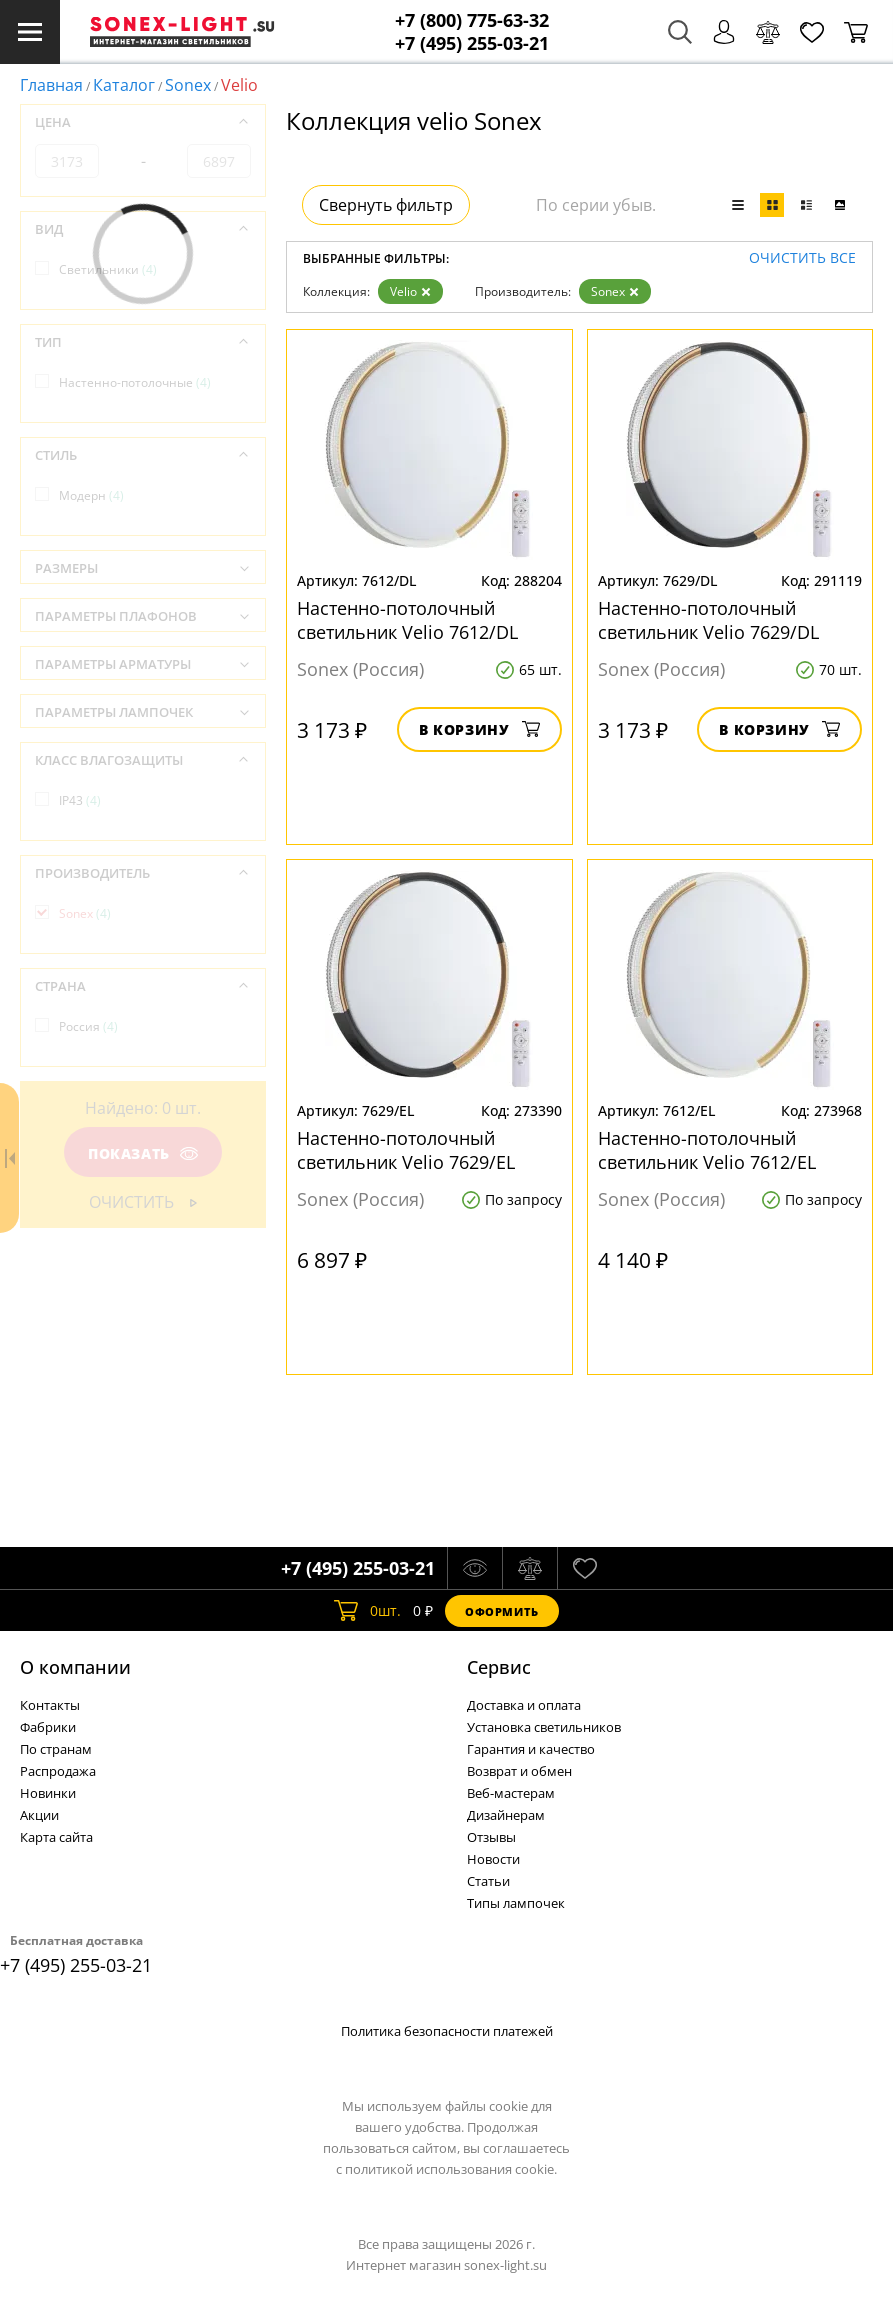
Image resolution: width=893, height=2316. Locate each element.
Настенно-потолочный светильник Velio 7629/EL (406, 1150)
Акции (39, 1815)
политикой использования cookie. (451, 2169)
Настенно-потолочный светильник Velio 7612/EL (707, 1150)
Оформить (502, 1611)
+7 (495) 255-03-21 (472, 43)
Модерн (91, 495)
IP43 (80, 800)
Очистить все (802, 258)
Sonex (188, 85)
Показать (143, 1153)
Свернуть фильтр (386, 205)
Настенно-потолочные (135, 382)
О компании (75, 1667)
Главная (51, 85)
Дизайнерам (506, 1815)
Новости (493, 1859)
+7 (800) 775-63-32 (472, 20)
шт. (367, 1611)
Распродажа (58, 1771)
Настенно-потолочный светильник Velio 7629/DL (708, 620)
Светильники (108, 269)
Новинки (48, 1793)
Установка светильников (544, 1727)
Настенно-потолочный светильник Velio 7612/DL (407, 620)
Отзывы (491, 1837)
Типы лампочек (516, 1903)
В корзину (479, 729)
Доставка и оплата (524, 1705)
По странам (56, 1749)
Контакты (50, 1705)
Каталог (124, 85)
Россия (88, 1026)
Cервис (499, 1667)
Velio (410, 291)
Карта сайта (56, 1837)
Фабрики (48, 1727)
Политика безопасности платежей (447, 2031)
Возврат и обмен (519, 1771)
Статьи (488, 1881)
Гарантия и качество (531, 1749)
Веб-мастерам (511, 1793)
